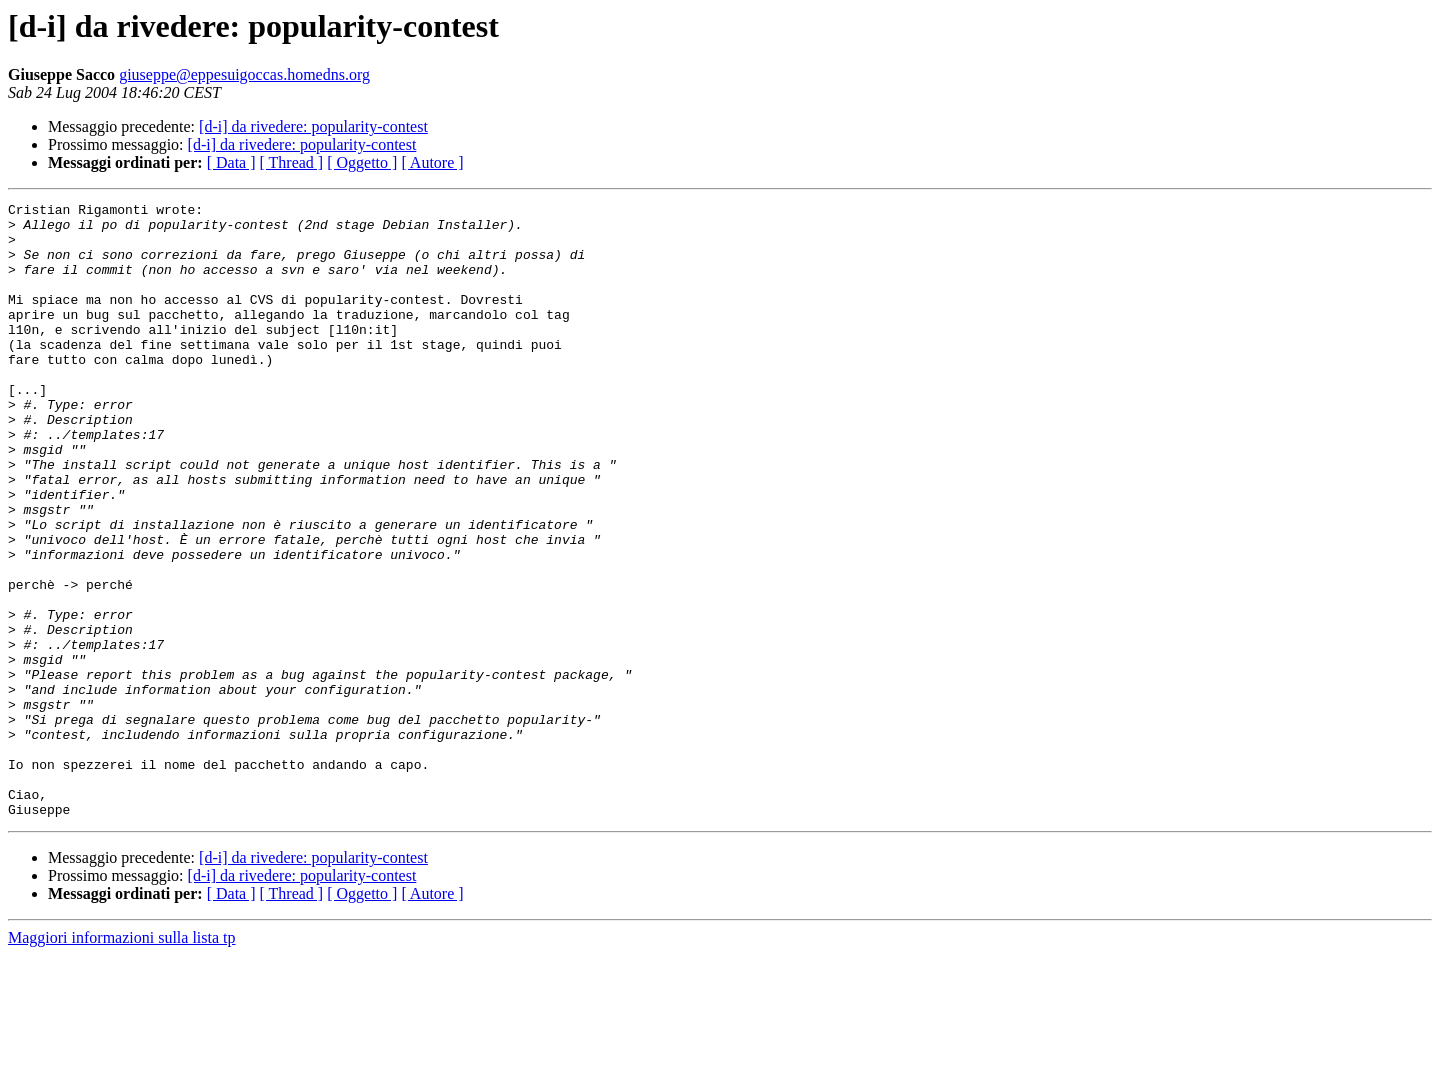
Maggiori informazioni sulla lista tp (122, 1060)
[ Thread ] (292, 162)
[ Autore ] (432, 162)
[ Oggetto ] (362, 162)
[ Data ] (231, 162)
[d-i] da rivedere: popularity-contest (313, 126)
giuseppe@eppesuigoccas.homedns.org (244, 74)
